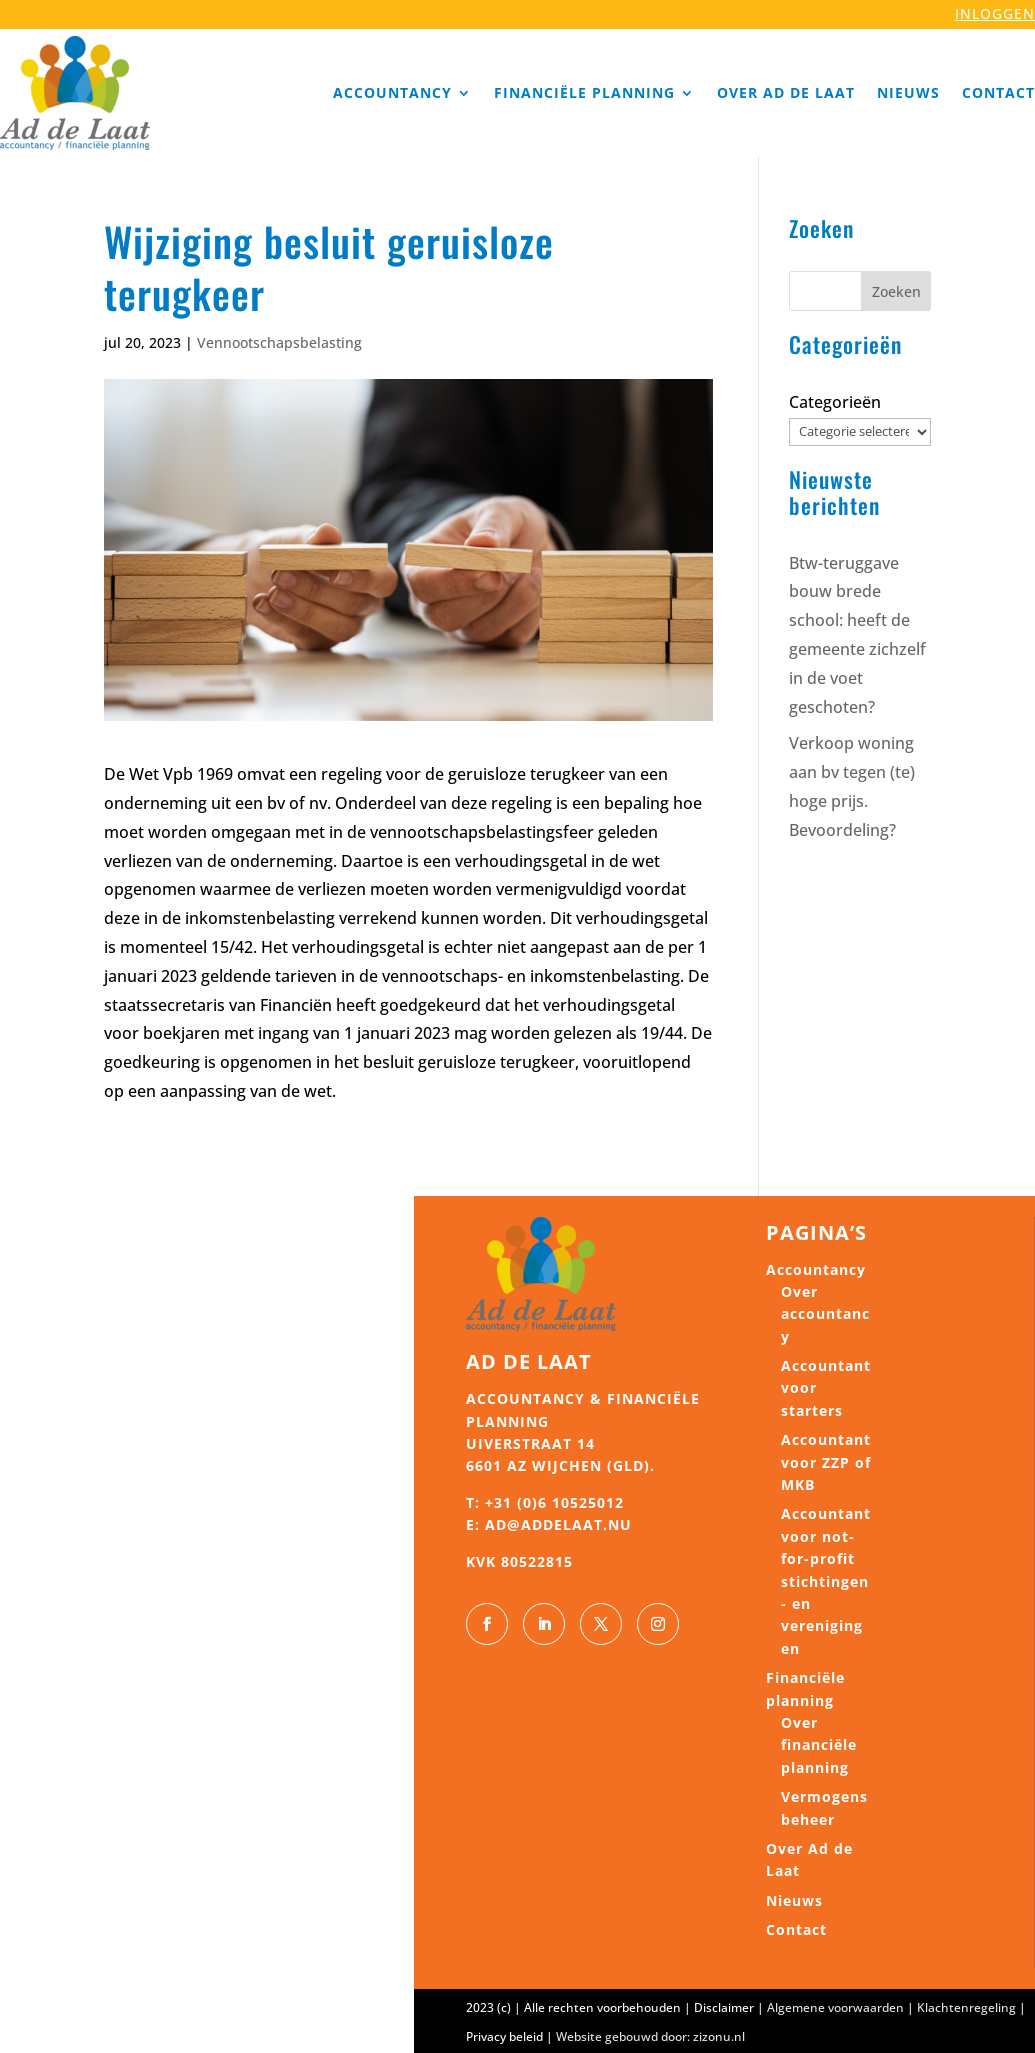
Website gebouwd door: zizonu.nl (650, 2036)
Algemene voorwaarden (835, 2007)
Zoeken (896, 291)
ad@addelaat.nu (558, 1524)
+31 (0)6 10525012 (554, 1502)
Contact (998, 92)
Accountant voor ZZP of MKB (826, 1462)
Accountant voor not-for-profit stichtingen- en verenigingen (826, 1580)
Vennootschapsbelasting (279, 342)
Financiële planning (584, 92)
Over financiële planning (819, 1745)
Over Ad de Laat (786, 92)
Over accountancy (825, 1314)
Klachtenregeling (966, 2007)
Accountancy (392, 92)
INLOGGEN (995, 13)
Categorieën (835, 402)
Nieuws (908, 92)
